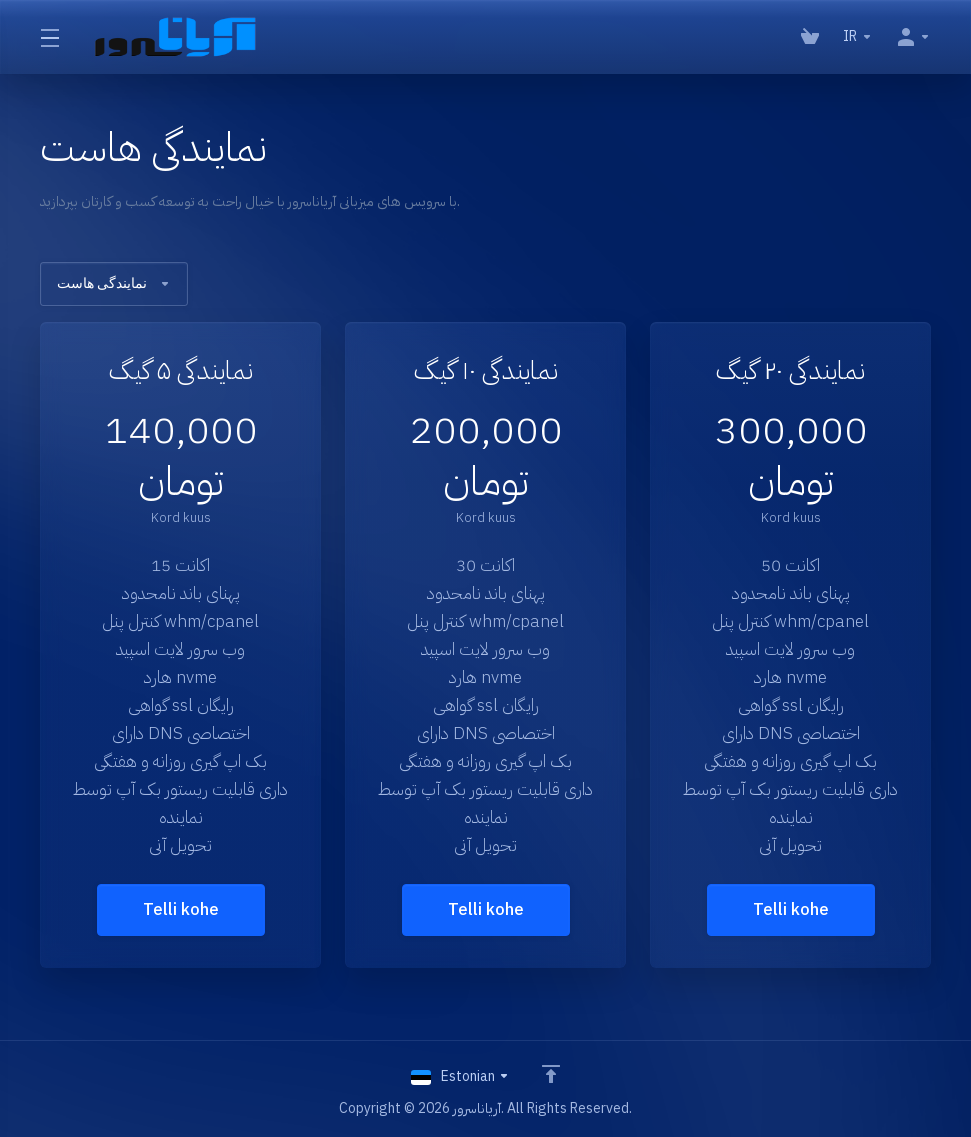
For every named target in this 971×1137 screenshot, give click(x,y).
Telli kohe (181, 909)
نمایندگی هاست (114, 283)
